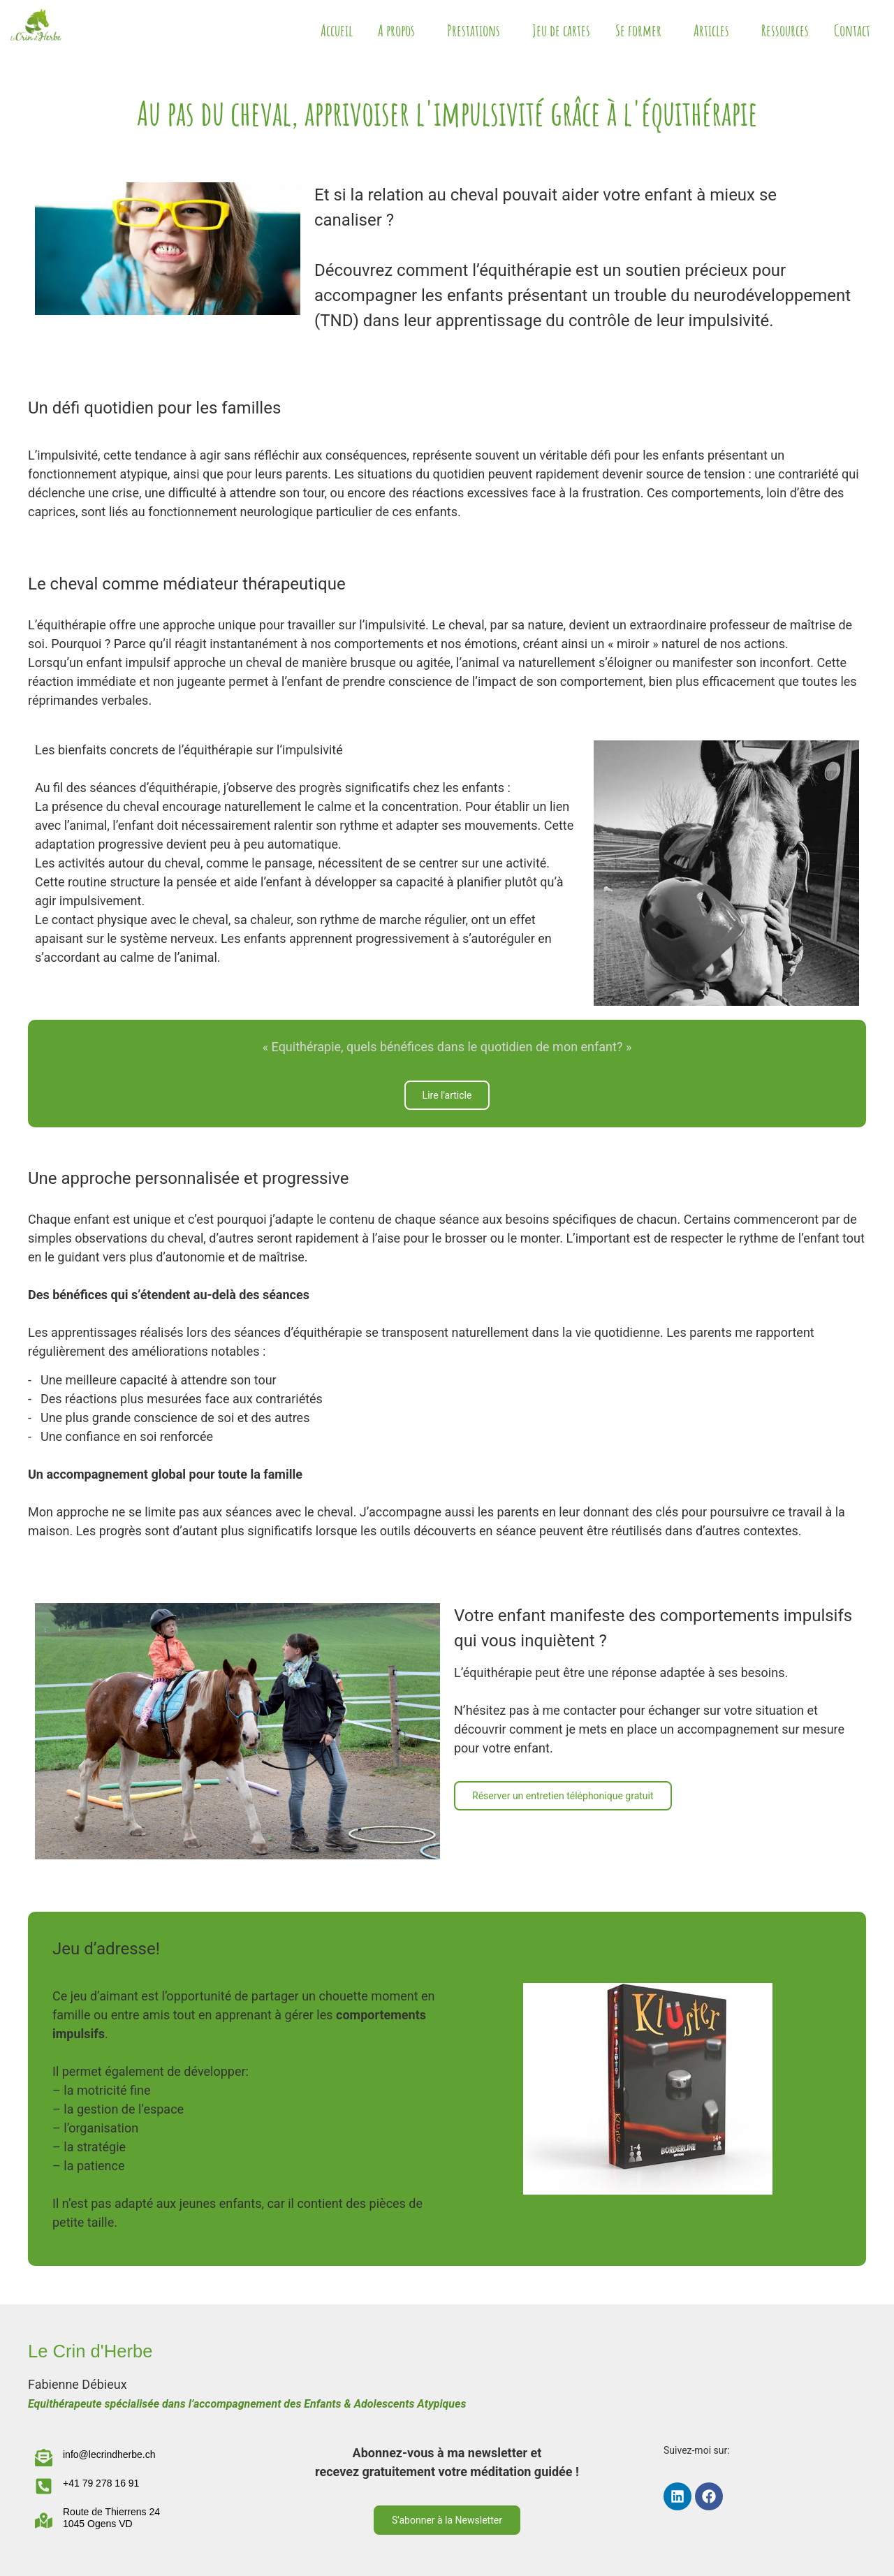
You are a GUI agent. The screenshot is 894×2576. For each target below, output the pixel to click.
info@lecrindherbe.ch (109, 2454)
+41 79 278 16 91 (101, 2483)
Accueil (337, 30)
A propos (400, 30)
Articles (715, 30)
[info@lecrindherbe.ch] (43, 2457)
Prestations (477, 30)
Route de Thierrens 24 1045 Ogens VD (111, 2517)
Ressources (785, 30)
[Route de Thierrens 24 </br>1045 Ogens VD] (43, 2520)
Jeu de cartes (561, 30)
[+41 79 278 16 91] (43, 2486)
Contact (852, 30)
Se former (641, 30)
